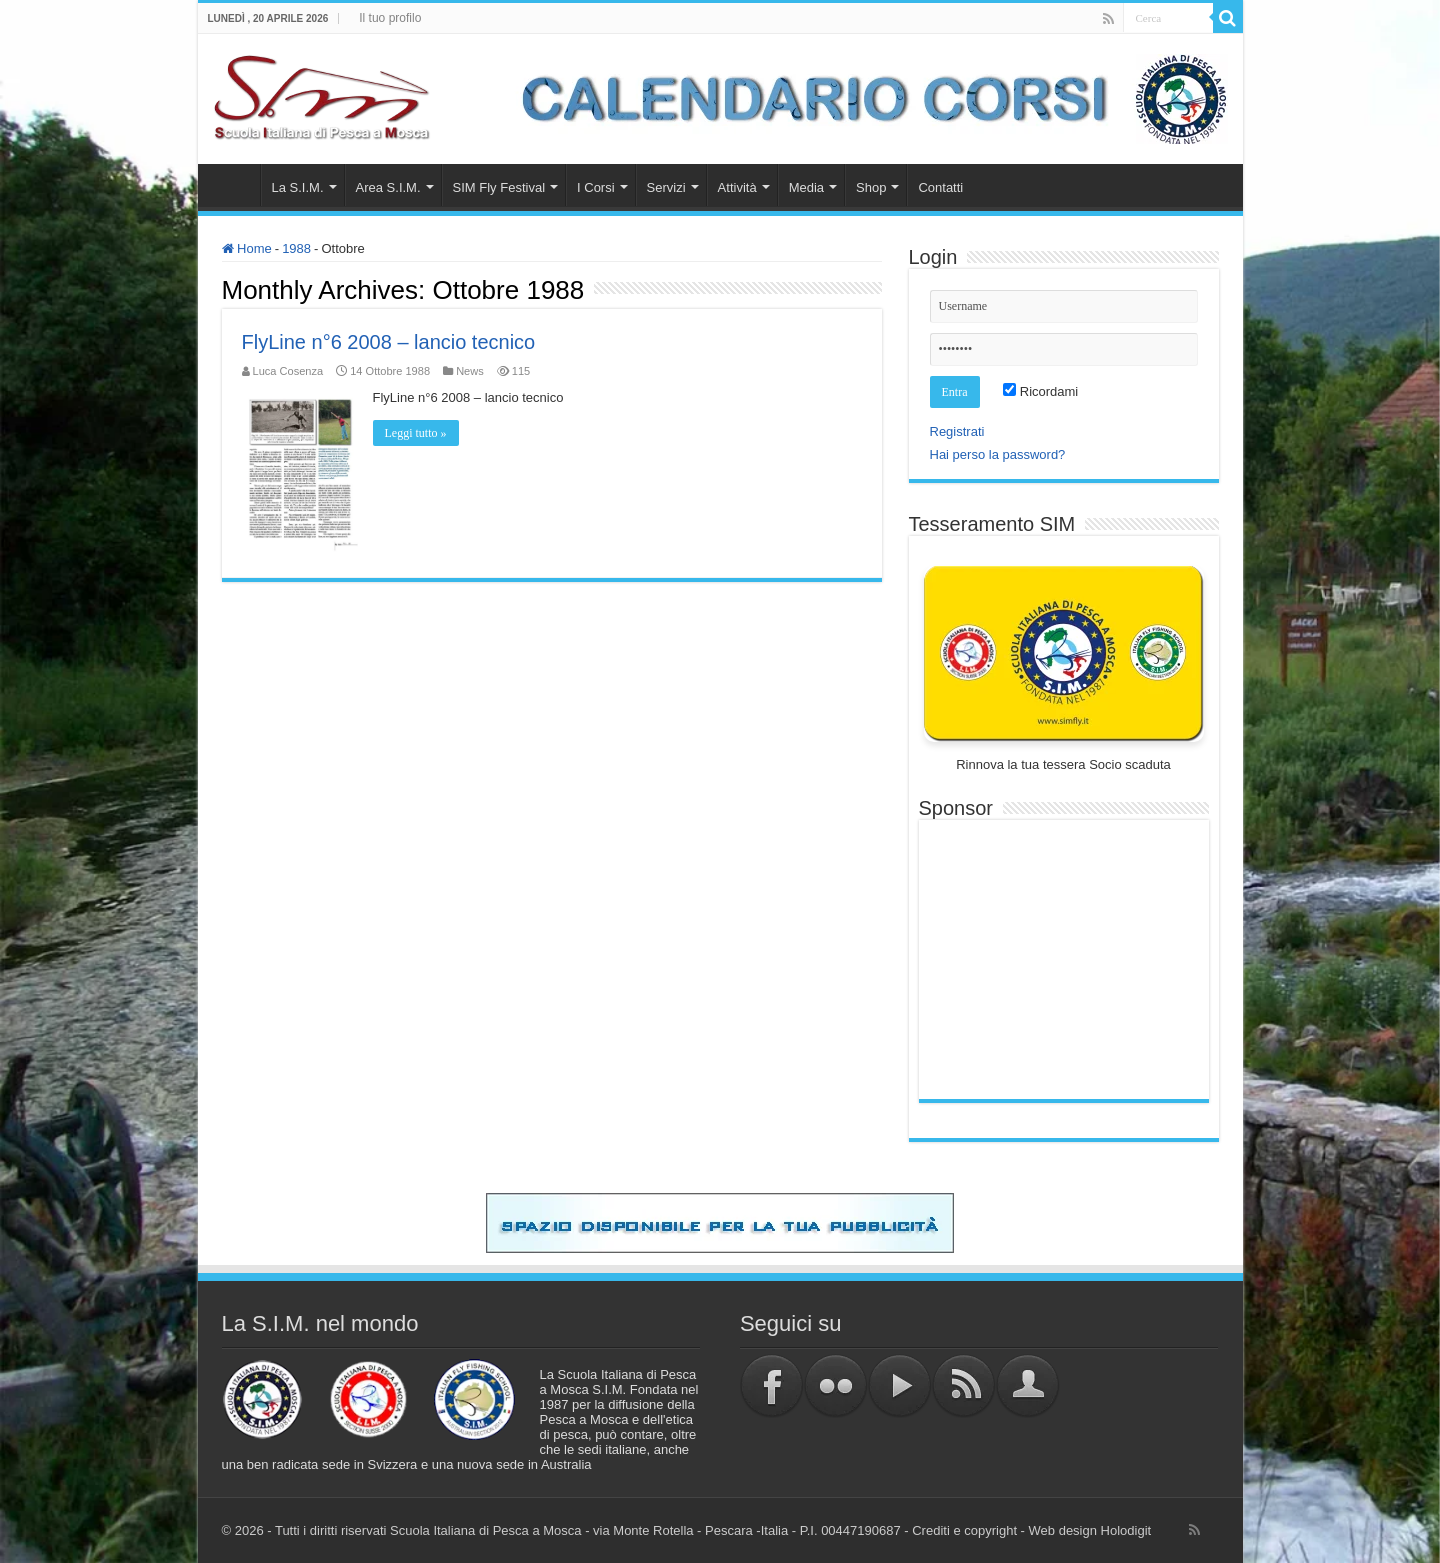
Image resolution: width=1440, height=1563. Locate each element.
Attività (737, 187)
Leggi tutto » (416, 433)
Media (806, 187)
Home (234, 185)
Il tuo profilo (390, 18)
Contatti (940, 187)
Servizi (666, 187)
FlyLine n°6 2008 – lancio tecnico (389, 342)
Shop (871, 187)
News (470, 371)
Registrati (957, 431)
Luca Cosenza (288, 371)
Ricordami (1040, 391)
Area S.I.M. (388, 187)
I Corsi (596, 187)
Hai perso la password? (998, 454)
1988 (296, 248)
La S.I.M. (298, 187)
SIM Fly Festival (499, 187)
